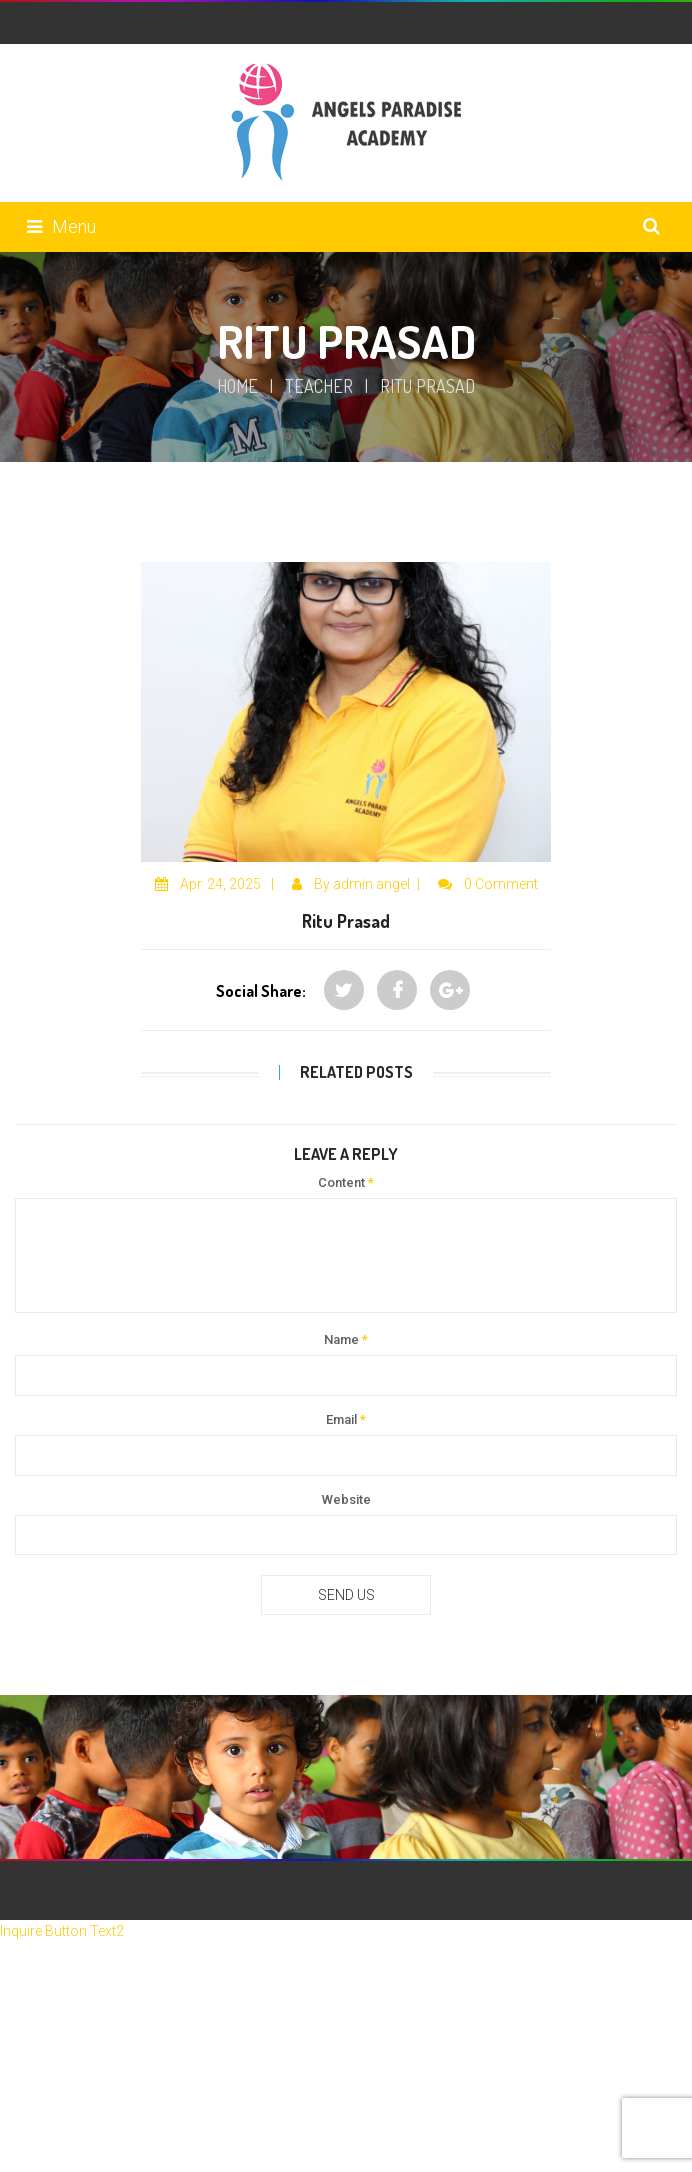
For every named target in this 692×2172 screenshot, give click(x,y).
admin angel (371, 884)
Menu (61, 226)
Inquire (22, 1931)
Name (346, 1339)
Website (346, 1499)
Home (237, 386)
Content (346, 1182)
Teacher (319, 386)
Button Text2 (84, 1931)
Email (346, 1419)
